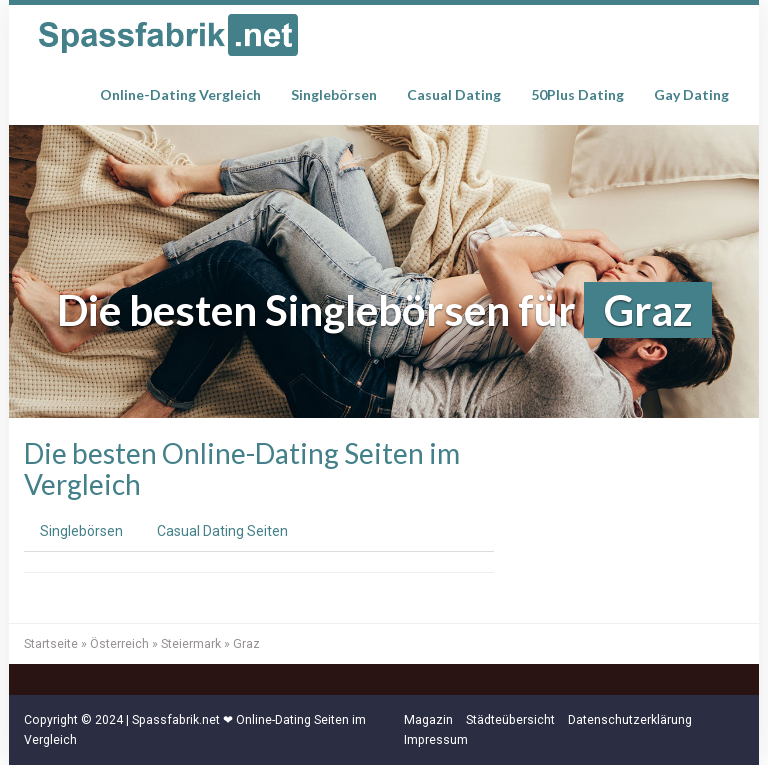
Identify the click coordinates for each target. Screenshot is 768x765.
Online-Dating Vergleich (180, 94)
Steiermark (191, 644)
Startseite (51, 644)
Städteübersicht (510, 720)
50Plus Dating (577, 94)
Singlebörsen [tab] (81, 531)
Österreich (119, 644)
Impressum (436, 740)
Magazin (428, 720)
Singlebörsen (334, 94)
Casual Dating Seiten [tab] (222, 531)
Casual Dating (454, 94)
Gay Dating (691, 94)
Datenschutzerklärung (630, 720)
